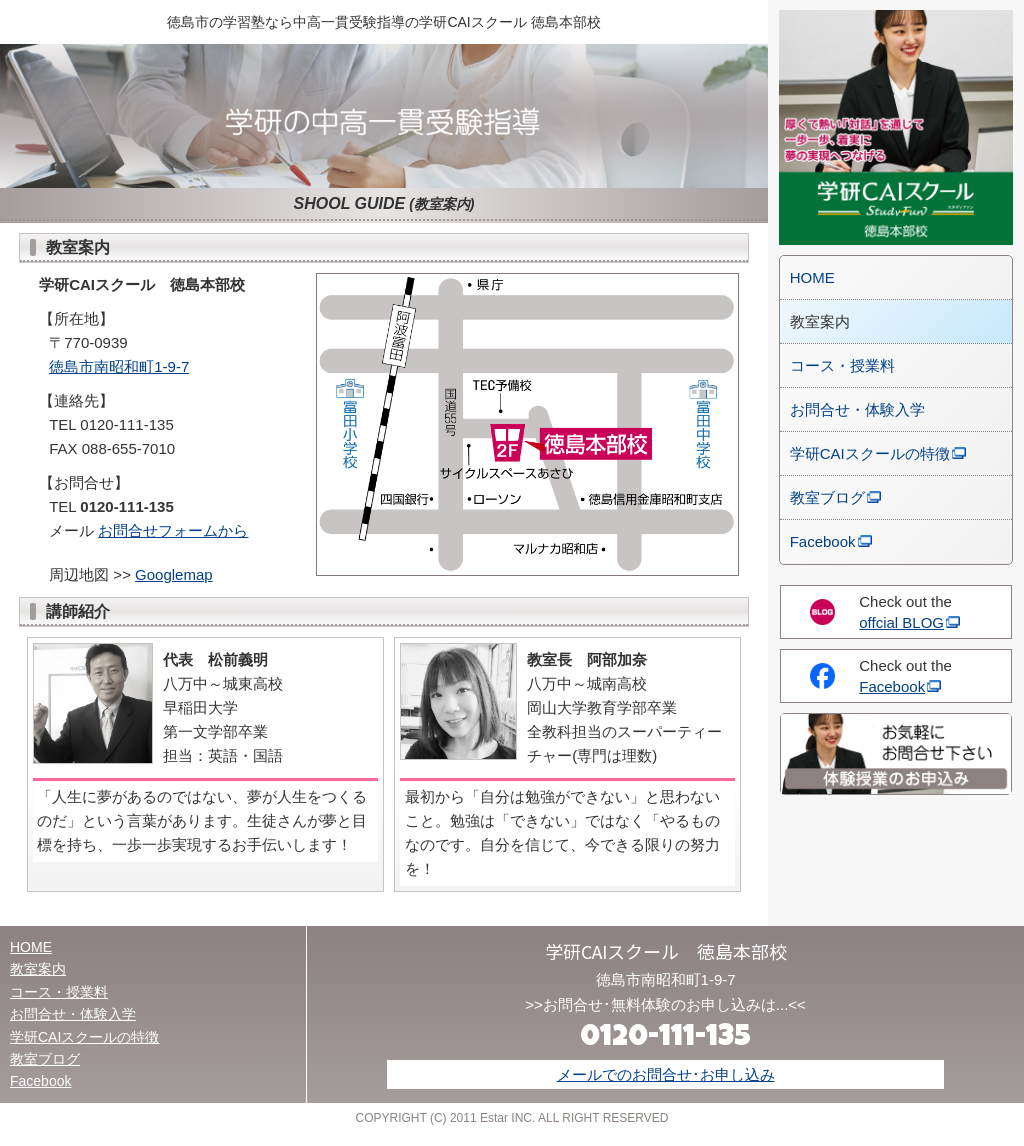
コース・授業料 (842, 365)
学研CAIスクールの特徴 (870, 453)
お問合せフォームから (173, 530)
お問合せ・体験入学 (857, 409)
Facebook (823, 541)
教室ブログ (827, 497)
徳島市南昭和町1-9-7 (119, 366)
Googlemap (174, 574)
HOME (812, 277)
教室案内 (38, 969)
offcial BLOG (901, 622)
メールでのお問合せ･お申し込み (666, 1074)
